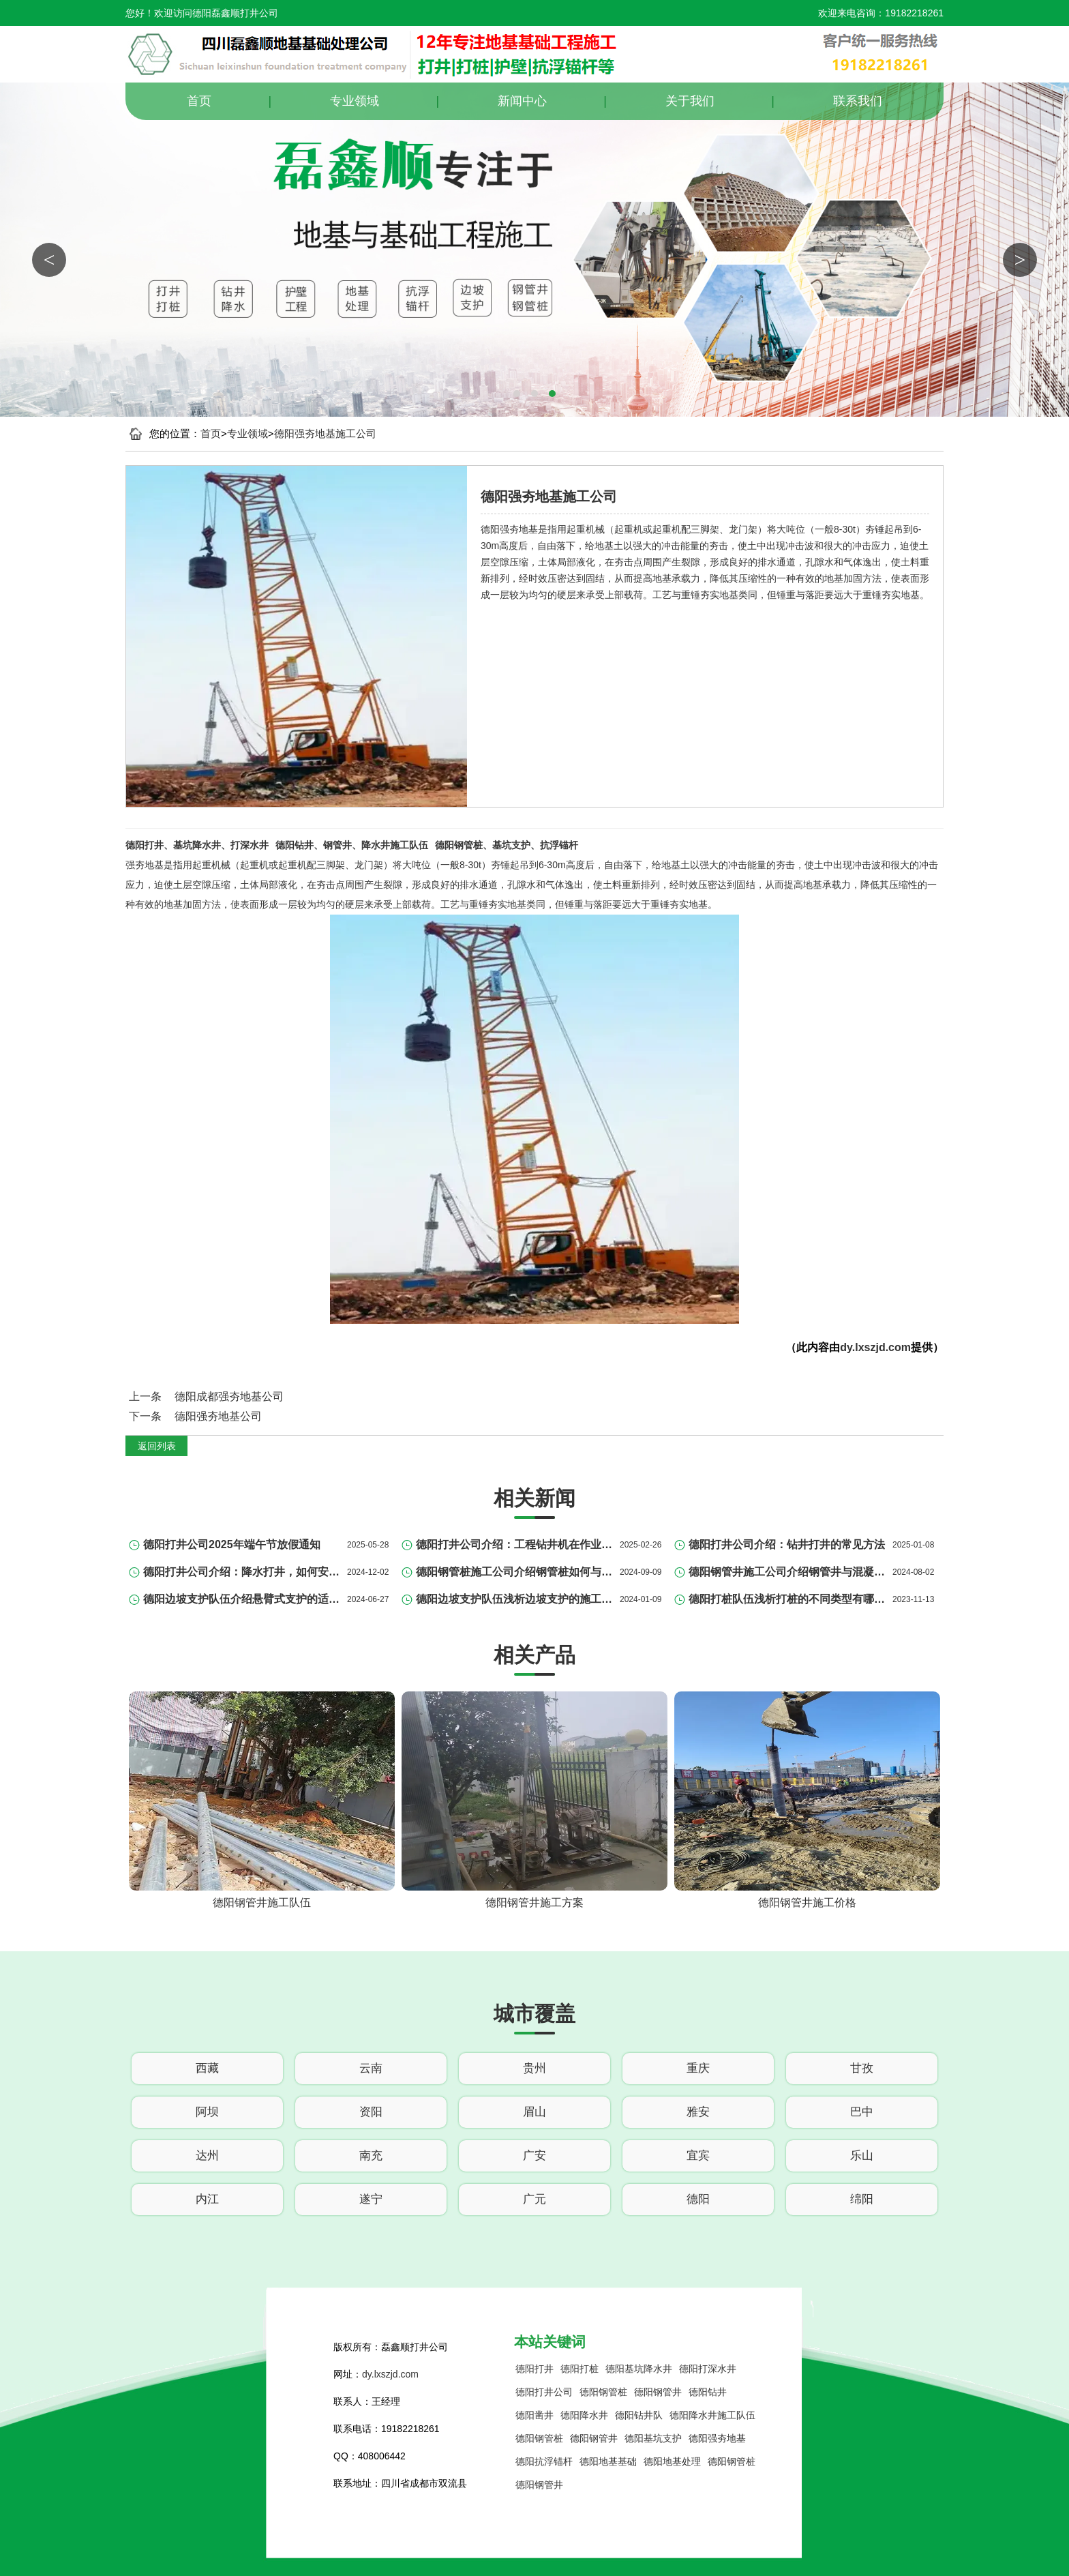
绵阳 (861, 2199)
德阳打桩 (579, 2368)
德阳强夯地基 (717, 2438)
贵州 (534, 2068)
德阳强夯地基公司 (218, 1416)
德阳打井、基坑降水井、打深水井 (197, 845)
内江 (207, 2199)
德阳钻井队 (639, 2415)
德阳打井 (534, 2368)
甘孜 (861, 2068)
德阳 (698, 2199)
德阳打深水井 (707, 2368)
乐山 (861, 2155)
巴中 (861, 2111)
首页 (199, 101)
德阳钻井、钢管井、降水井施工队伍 (351, 845)
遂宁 (370, 2199)
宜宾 (698, 2155)
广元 (534, 2199)
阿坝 (207, 2111)
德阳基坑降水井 (638, 2368)
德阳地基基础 (608, 2461)
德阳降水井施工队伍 (712, 2415)
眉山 (534, 2111)
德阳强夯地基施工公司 (325, 433)
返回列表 (157, 1445)
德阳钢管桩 (603, 2391)
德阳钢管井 (658, 2391)
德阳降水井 (584, 2415)
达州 (207, 2155)
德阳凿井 (534, 2415)
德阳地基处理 (672, 2461)
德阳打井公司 (544, 2391)
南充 (370, 2155)
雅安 (698, 2111)
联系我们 (857, 101)
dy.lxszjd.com (875, 1347)
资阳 (370, 2111)
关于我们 (689, 101)
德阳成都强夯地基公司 (229, 1396)
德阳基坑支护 (653, 2438)
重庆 (698, 2068)
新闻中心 (522, 101)
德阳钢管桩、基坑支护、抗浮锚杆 (506, 845)
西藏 (207, 2068)
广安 (534, 2155)
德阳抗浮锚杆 (544, 2461)
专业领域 (354, 101)
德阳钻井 (708, 2391)
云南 (370, 2068)
